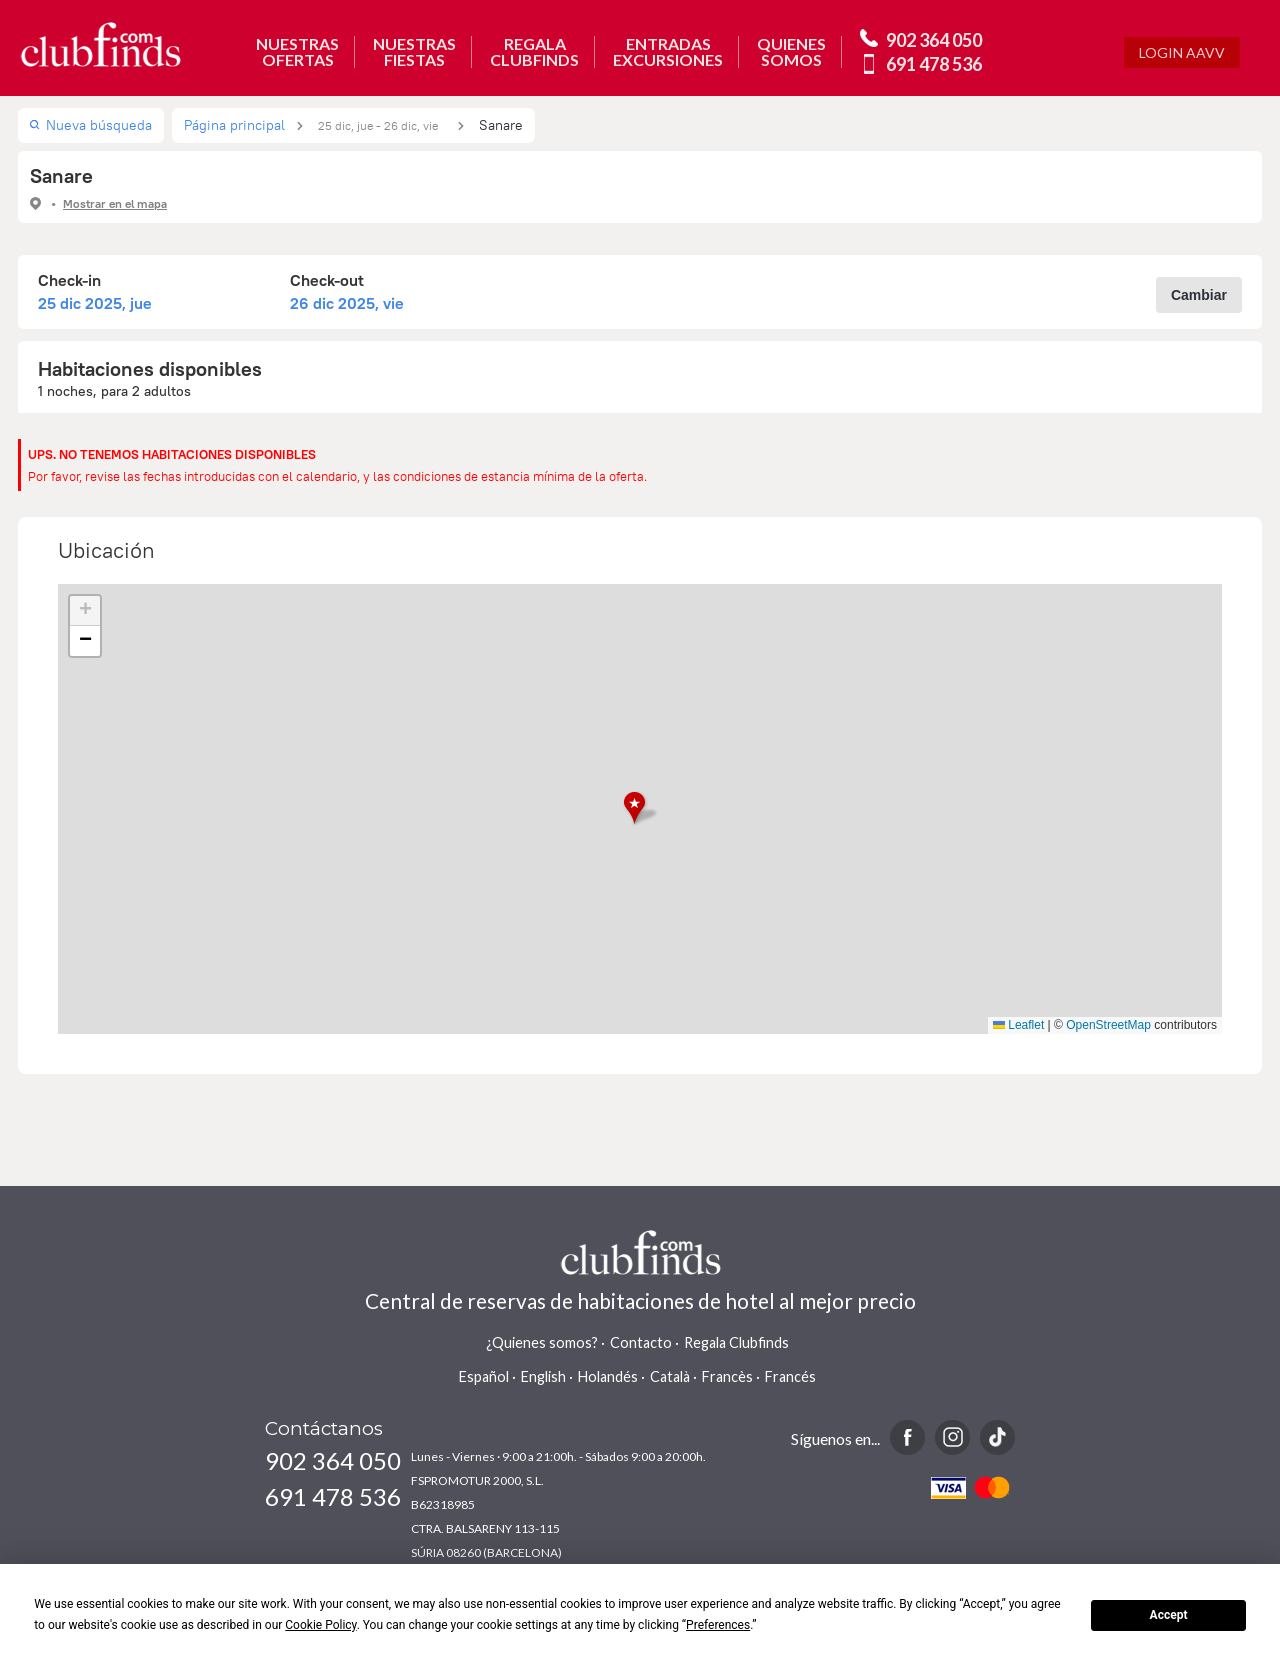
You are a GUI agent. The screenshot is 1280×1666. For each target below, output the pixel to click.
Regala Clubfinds (736, 1342)
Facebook (907, 1437)
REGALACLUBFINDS (534, 52)
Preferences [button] (718, 1625)
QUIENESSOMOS (791, 52)
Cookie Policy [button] (320, 1625)
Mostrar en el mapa (115, 203)
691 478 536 (934, 64)
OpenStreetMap (1108, 1025)
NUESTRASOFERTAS (297, 52)
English (543, 1376)
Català (670, 1376)
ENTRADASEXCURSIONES (668, 52)
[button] (640, 808)
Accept (1169, 1615)
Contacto (641, 1342)
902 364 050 (934, 40)
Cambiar (1199, 295)
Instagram (952, 1437)
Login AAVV (1182, 52)
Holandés (608, 1376)
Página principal (234, 125)
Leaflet (1018, 1025)
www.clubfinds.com (100, 44)
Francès (727, 1376)
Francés (790, 1376)
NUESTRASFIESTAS (414, 52)
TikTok (997, 1437)
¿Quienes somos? (542, 1342)
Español (484, 1376)
